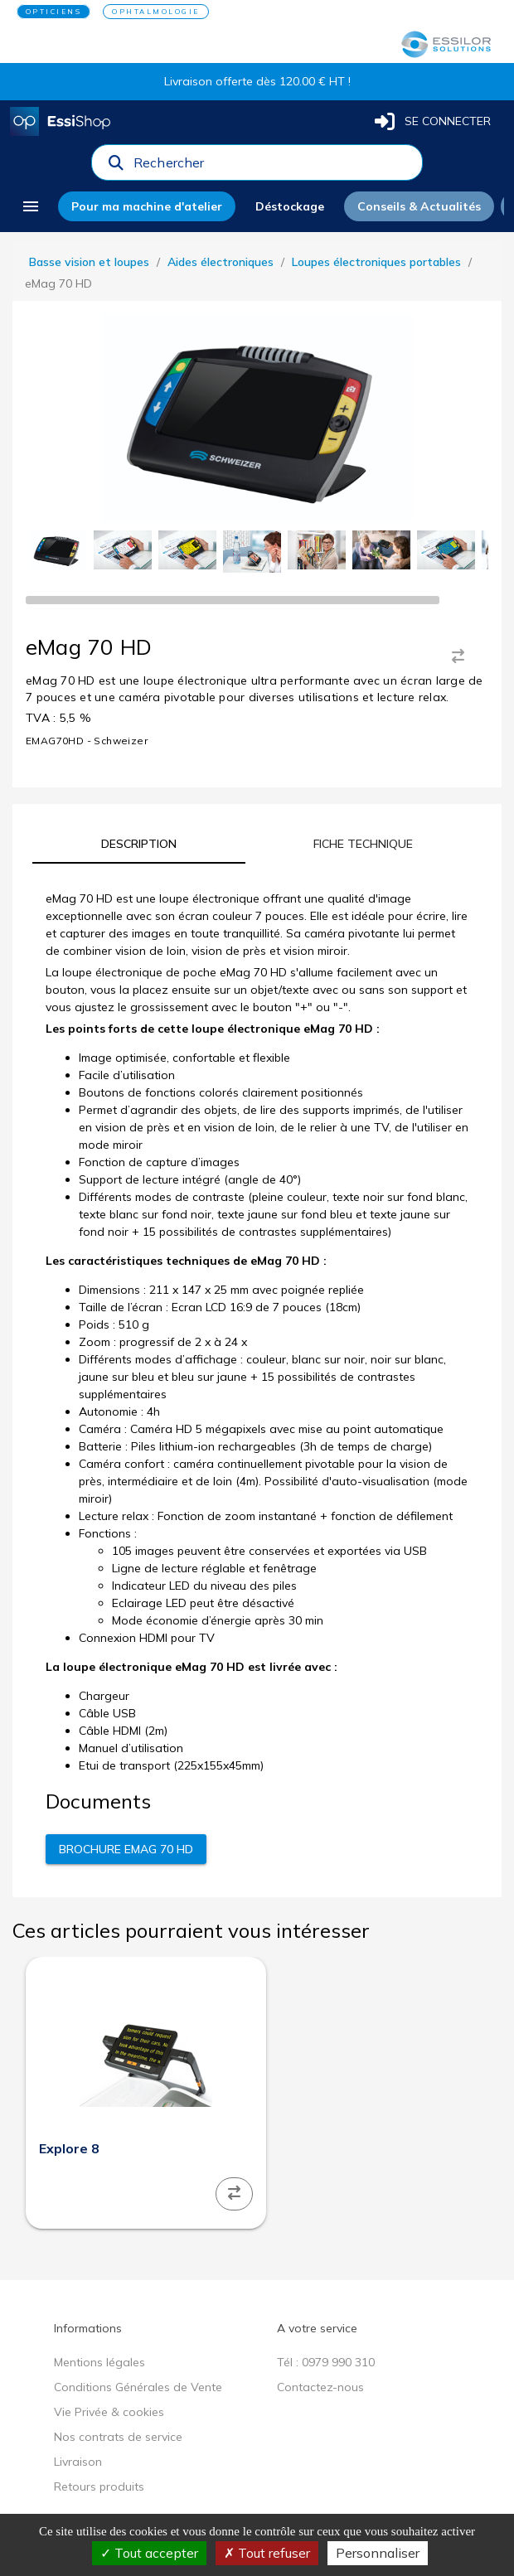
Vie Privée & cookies (109, 2411)
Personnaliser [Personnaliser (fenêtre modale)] (377, 2553)
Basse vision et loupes (89, 261)
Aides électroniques (220, 261)
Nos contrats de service (118, 2436)
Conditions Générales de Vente (138, 2387)
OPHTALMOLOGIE (156, 11)
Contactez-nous (320, 2387)
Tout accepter (149, 2553)
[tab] (138, 844)
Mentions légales (99, 2362)
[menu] (30, 206)
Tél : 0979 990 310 (326, 2362)
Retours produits (99, 2486)
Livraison (78, 2461)
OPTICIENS (54, 11)
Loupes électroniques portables (376, 261)
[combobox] (272, 167)
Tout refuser (267, 2553)
